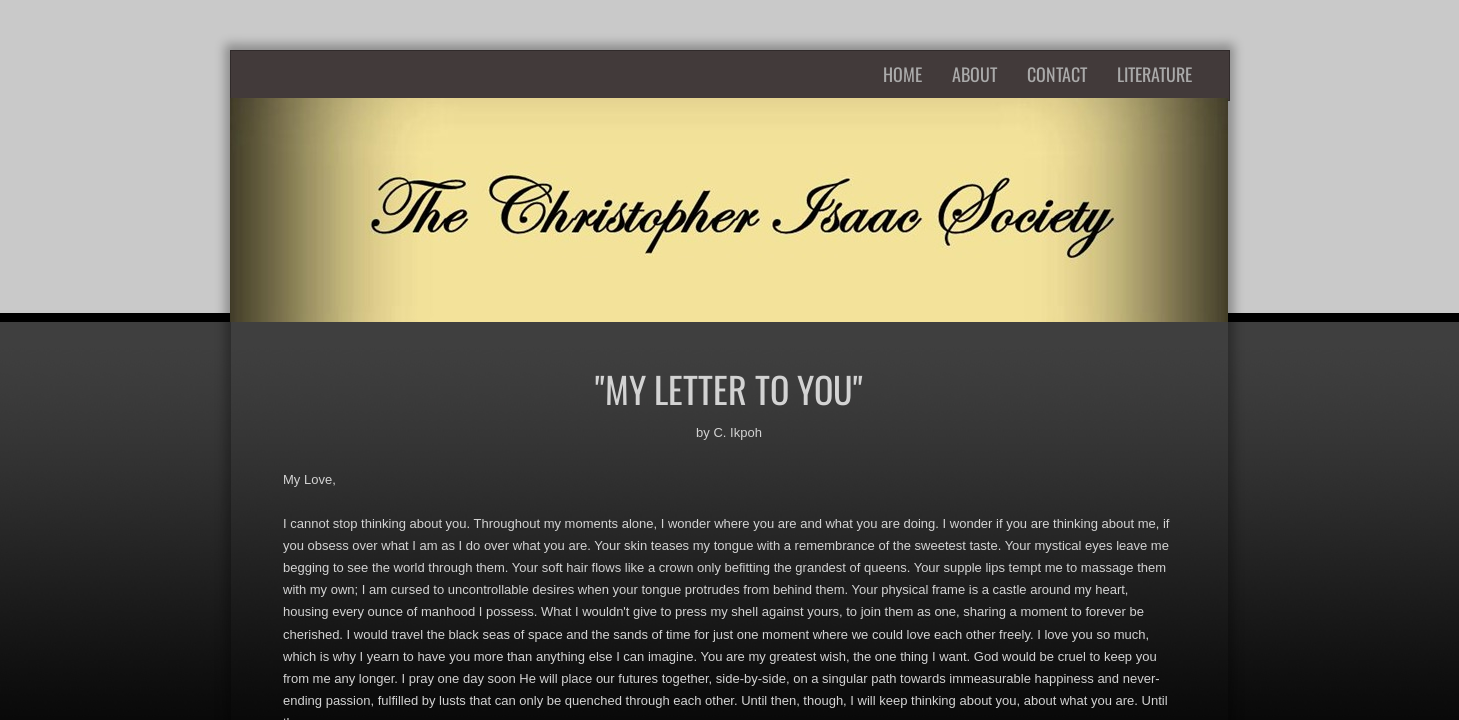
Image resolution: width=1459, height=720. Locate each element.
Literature (1154, 74)
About (974, 74)
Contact (1057, 74)
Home (902, 74)
